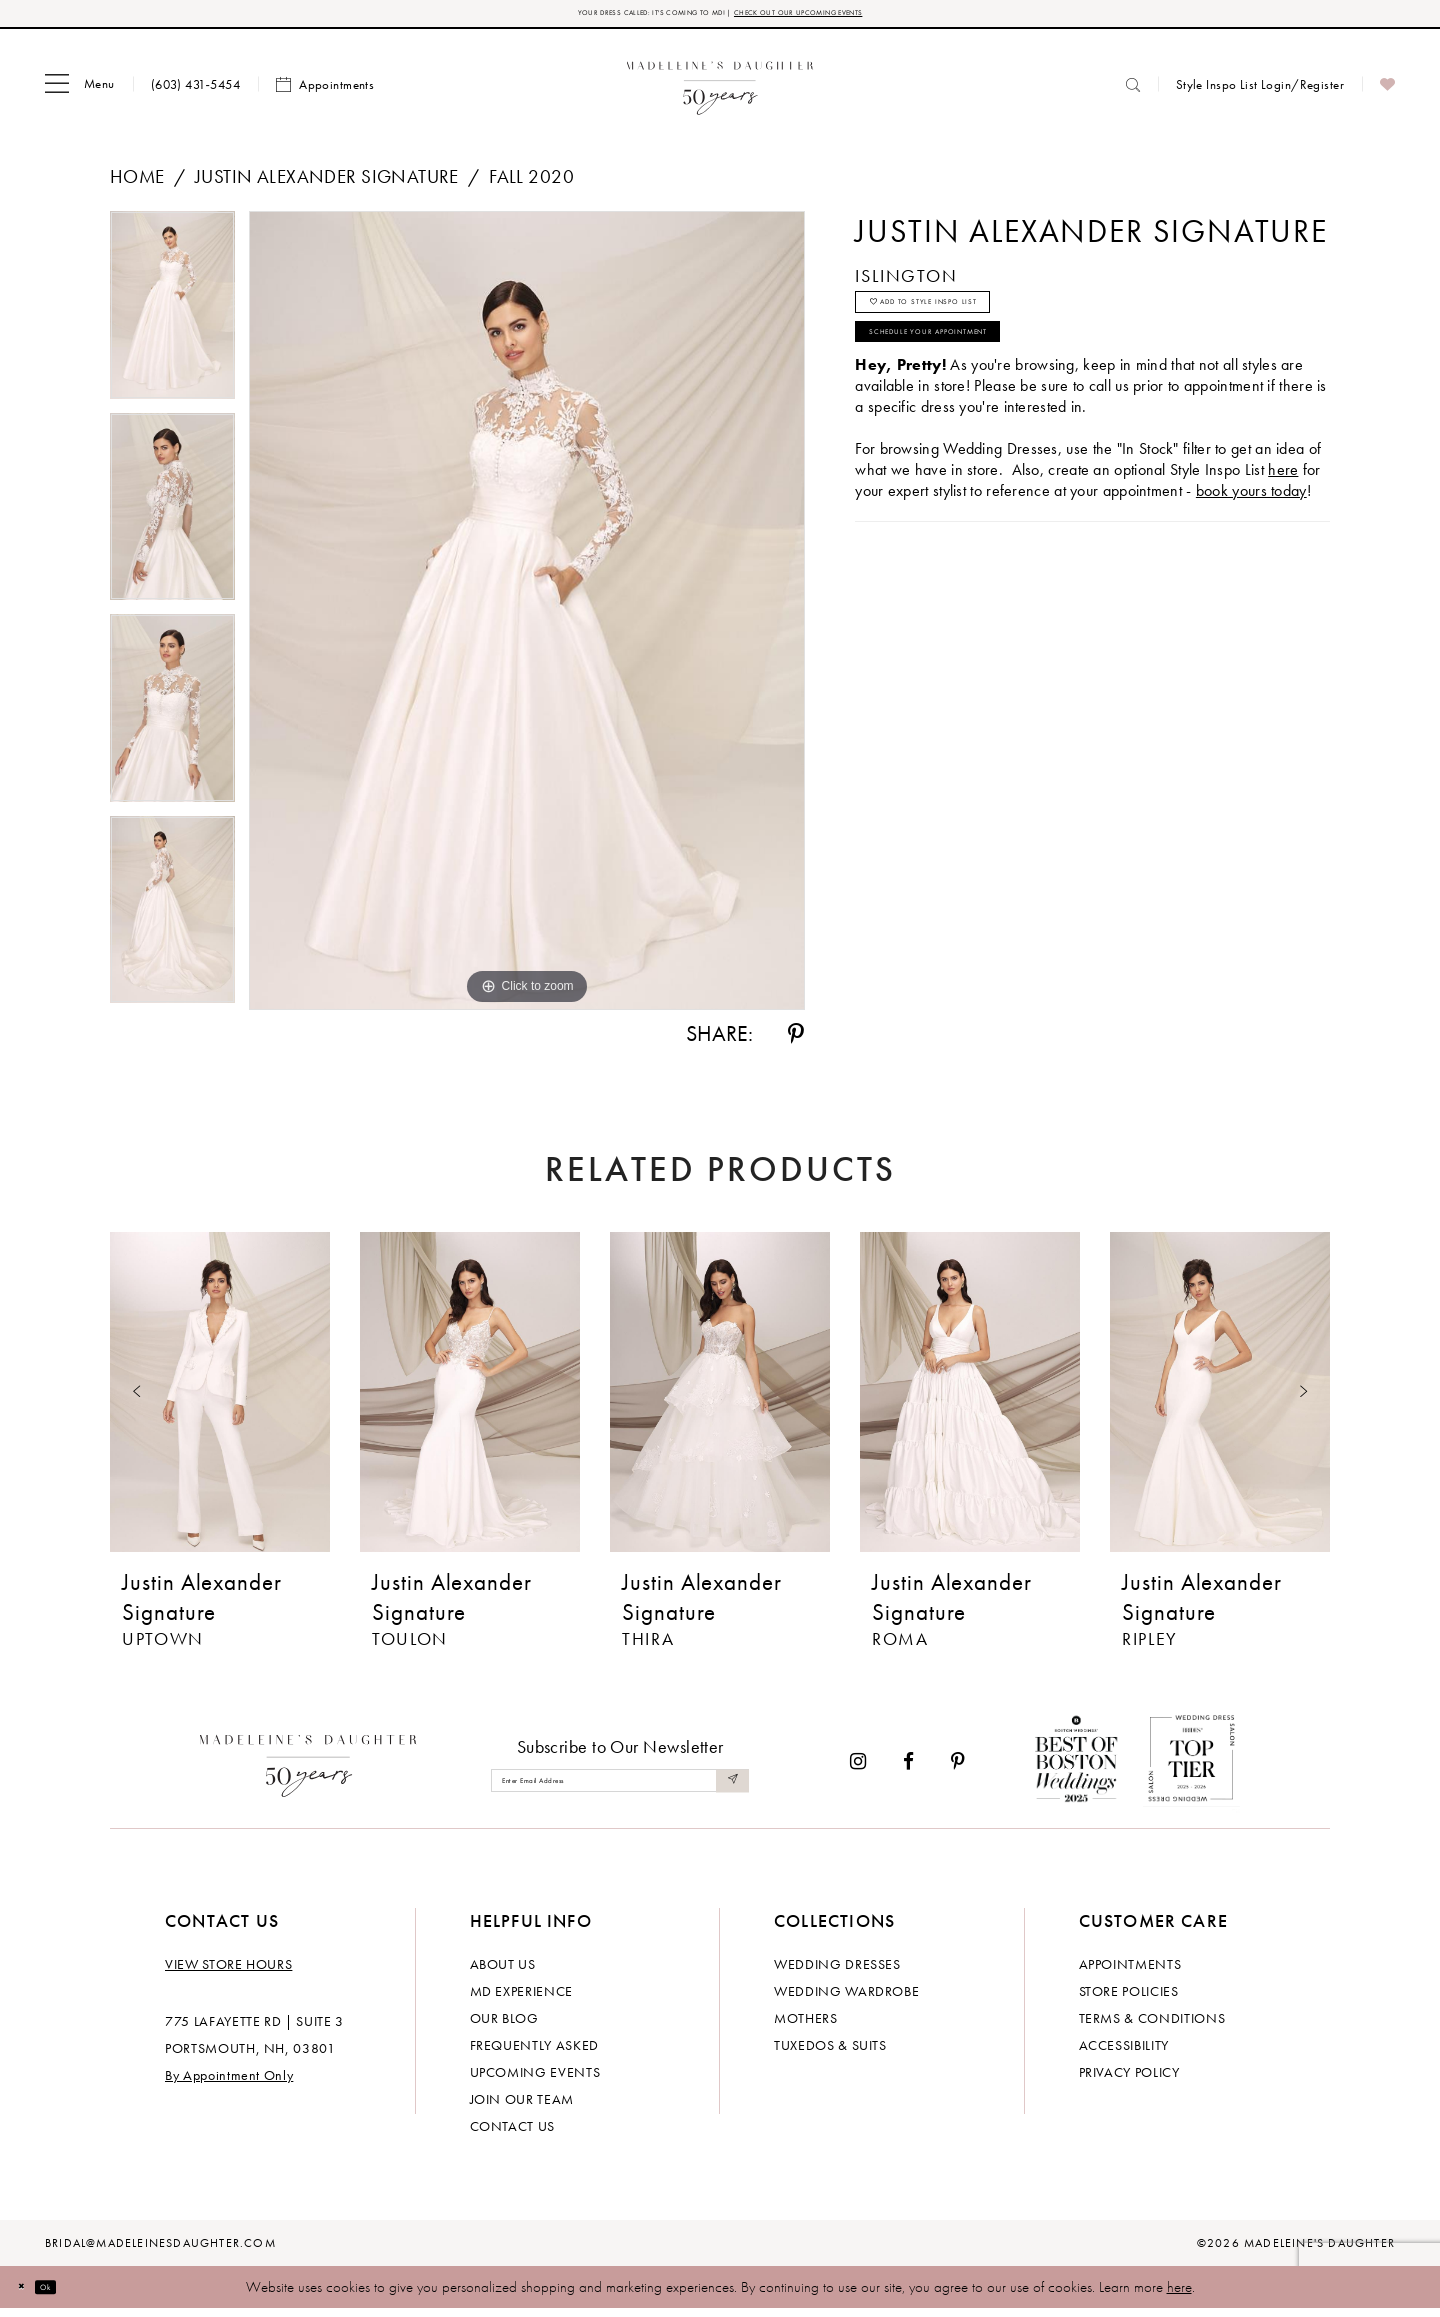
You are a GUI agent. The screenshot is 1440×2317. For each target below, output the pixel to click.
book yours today (1251, 550)
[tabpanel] (172, 320)
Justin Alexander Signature (327, 184)
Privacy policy (1129, 2080)
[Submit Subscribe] (728, 1789)
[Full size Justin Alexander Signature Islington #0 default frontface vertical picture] (527, 619)
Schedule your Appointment (995, 382)
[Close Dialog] (30, 2295)
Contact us (513, 2134)
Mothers (806, 2026)
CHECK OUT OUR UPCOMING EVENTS (858, 17)
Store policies (1129, 1999)
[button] (80, 93)
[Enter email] (620, 1789)
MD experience (521, 1999)
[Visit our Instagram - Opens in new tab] (858, 1769)
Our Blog (504, 2026)
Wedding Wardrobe (846, 1999)
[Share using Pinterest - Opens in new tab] (796, 1043)
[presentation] (220, 1400)
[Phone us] (195, 92)
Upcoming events (535, 2080)
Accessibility (1124, 2053)
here (1179, 2295)
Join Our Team (522, 2107)
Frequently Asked (534, 2053)
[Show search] (1133, 92)
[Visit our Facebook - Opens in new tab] (908, 1769)
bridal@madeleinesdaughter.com (160, 2251)
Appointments (1130, 1972)
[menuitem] (80, 93)
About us (503, 1972)
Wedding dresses (837, 1972)
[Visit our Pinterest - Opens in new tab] (958, 1769)
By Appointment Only (229, 2083)
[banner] (720, 92)
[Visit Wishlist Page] (1387, 93)
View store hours (228, 1972)
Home (137, 184)
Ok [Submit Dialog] (74, 2295)
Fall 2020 (531, 184)
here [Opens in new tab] (1283, 529)
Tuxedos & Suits (830, 2053)
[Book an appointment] (325, 93)
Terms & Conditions (1152, 2026)
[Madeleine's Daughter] (308, 1770)
